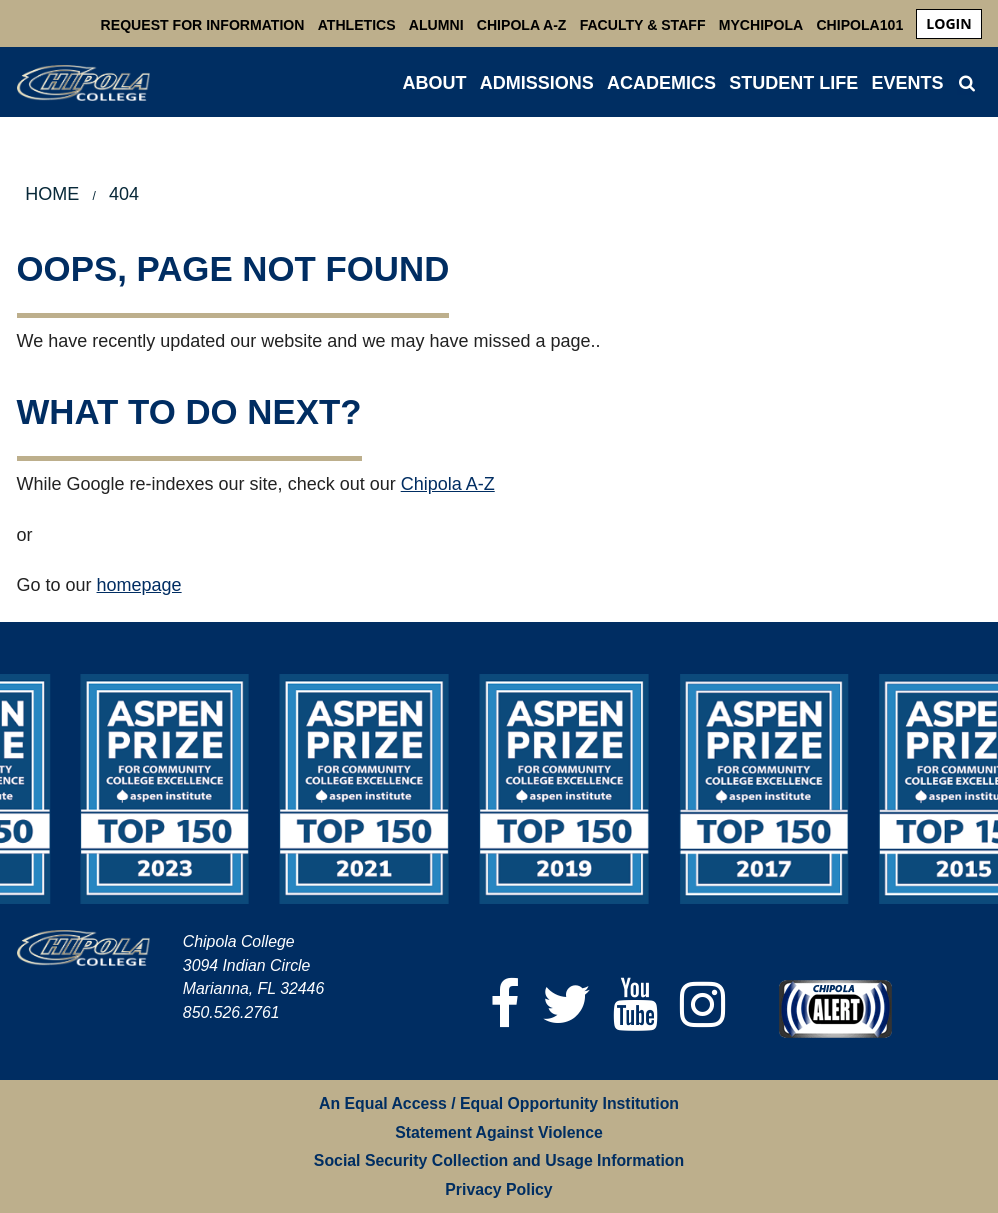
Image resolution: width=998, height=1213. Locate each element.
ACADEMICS (661, 83)
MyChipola (761, 25)
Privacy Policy (498, 1189)
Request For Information (203, 25)
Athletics (357, 25)
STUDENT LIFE (793, 83)
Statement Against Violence (499, 1132)
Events (907, 83)
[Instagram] (702, 1004)
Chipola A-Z (522, 25)
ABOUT (435, 83)
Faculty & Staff (643, 25)
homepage (139, 585)
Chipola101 (859, 25)
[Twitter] (566, 1004)
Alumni (436, 25)
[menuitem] (948, 24)
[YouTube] (635, 1004)
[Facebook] (505, 1004)
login (948, 23)
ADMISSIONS (537, 83)
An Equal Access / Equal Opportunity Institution (499, 1103)
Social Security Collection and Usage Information (499, 1160)
